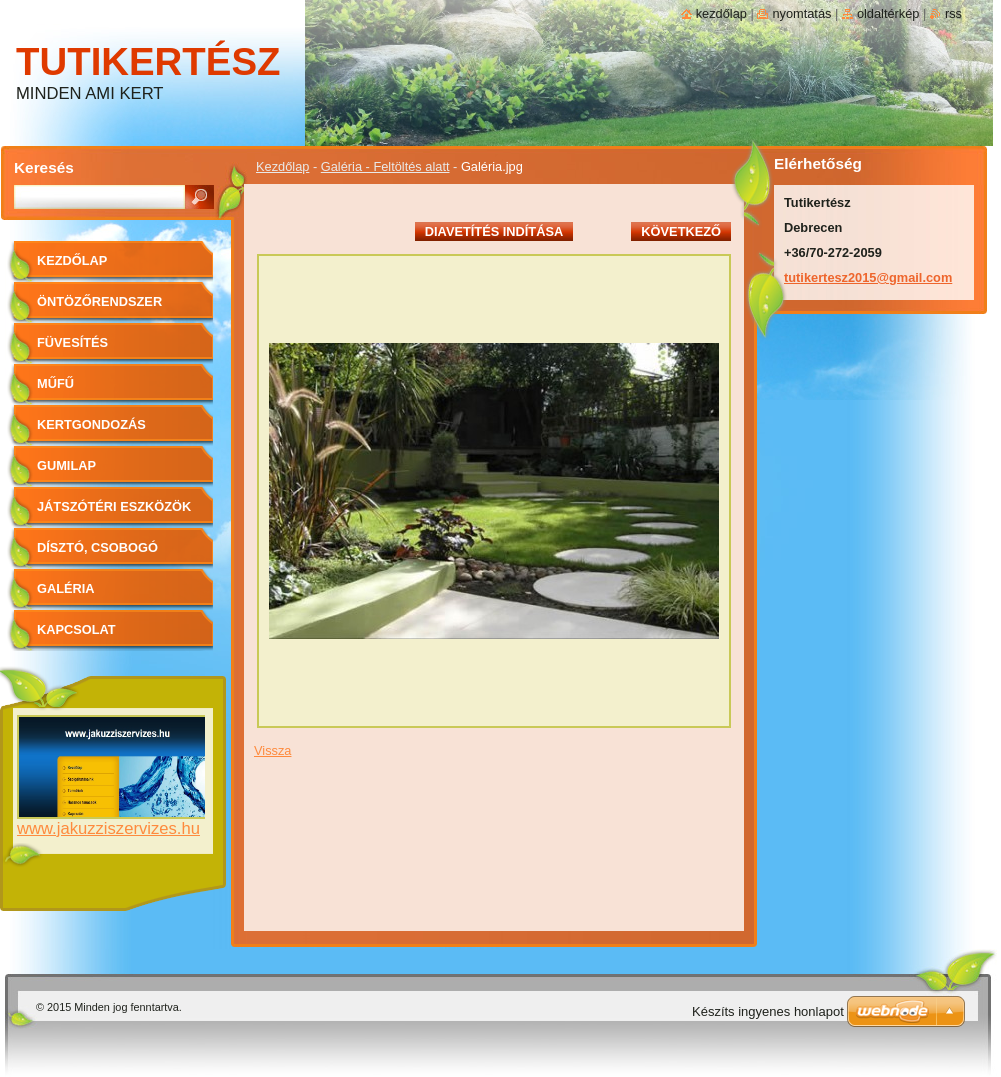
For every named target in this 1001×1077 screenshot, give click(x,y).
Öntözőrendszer (99, 301)
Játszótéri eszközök (114, 506)
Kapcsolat (76, 629)
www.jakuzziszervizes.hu (108, 828)
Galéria (66, 588)
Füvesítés (72, 342)
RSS (953, 13)
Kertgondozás (91, 424)
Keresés (44, 167)
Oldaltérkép (888, 13)
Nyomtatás (801, 13)
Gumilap (66, 465)
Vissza (272, 750)
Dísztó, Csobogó (97, 547)
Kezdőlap (282, 166)
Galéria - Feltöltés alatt (385, 166)
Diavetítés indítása (494, 231)
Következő (681, 231)
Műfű (55, 383)
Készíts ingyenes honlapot (768, 1011)
